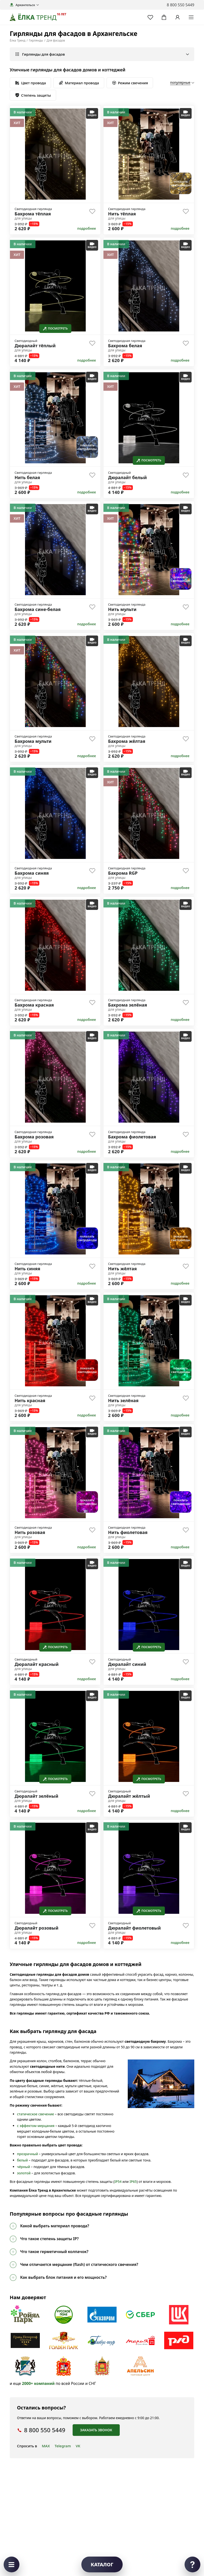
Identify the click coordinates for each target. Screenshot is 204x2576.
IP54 (118, 2181)
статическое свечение (35, 2114)
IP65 (133, 2181)
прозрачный (27, 2154)
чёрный (23, 2166)
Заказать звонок (96, 2430)
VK (78, 2445)
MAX (46, 2445)
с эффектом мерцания (35, 2125)
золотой (24, 2173)
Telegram (63, 2445)
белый (22, 2160)
